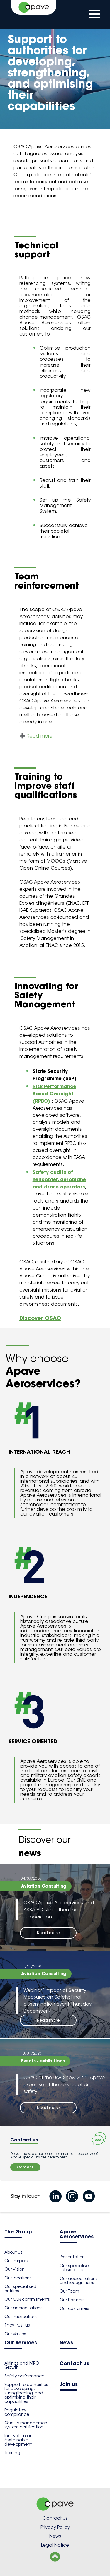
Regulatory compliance (16, 2412)
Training (12, 2452)
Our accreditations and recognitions (79, 2280)
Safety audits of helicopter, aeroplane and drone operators (59, 1179)
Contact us (74, 2364)
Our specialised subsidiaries (76, 2267)
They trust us (17, 2325)
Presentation (72, 2256)
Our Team (69, 2291)
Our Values (15, 2333)
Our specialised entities (20, 2288)
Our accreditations (23, 2307)
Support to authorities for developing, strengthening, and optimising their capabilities (26, 2393)
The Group (18, 2232)
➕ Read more (36, 736)
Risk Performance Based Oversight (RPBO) (54, 1093)
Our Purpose (16, 2260)
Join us (69, 2384)
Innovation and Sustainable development (19, 2440)
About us (13, 2252)
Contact (25, 2167)
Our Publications (21, 2316)
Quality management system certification (26, 2425)
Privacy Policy (55, 2527)
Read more (48, 1932)
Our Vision (14, 2269)
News (66, 2343)
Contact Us (55, 2518)
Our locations (18, 2278)
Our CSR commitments (27, 2299)
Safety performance (24, 2376)
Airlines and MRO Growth (21, 2365)
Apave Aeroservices (77, 2234)
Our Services (20, 2343)
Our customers (74, 2308)
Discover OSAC (40, 1318)
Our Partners (72, 2300)
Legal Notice (55, 2545)
